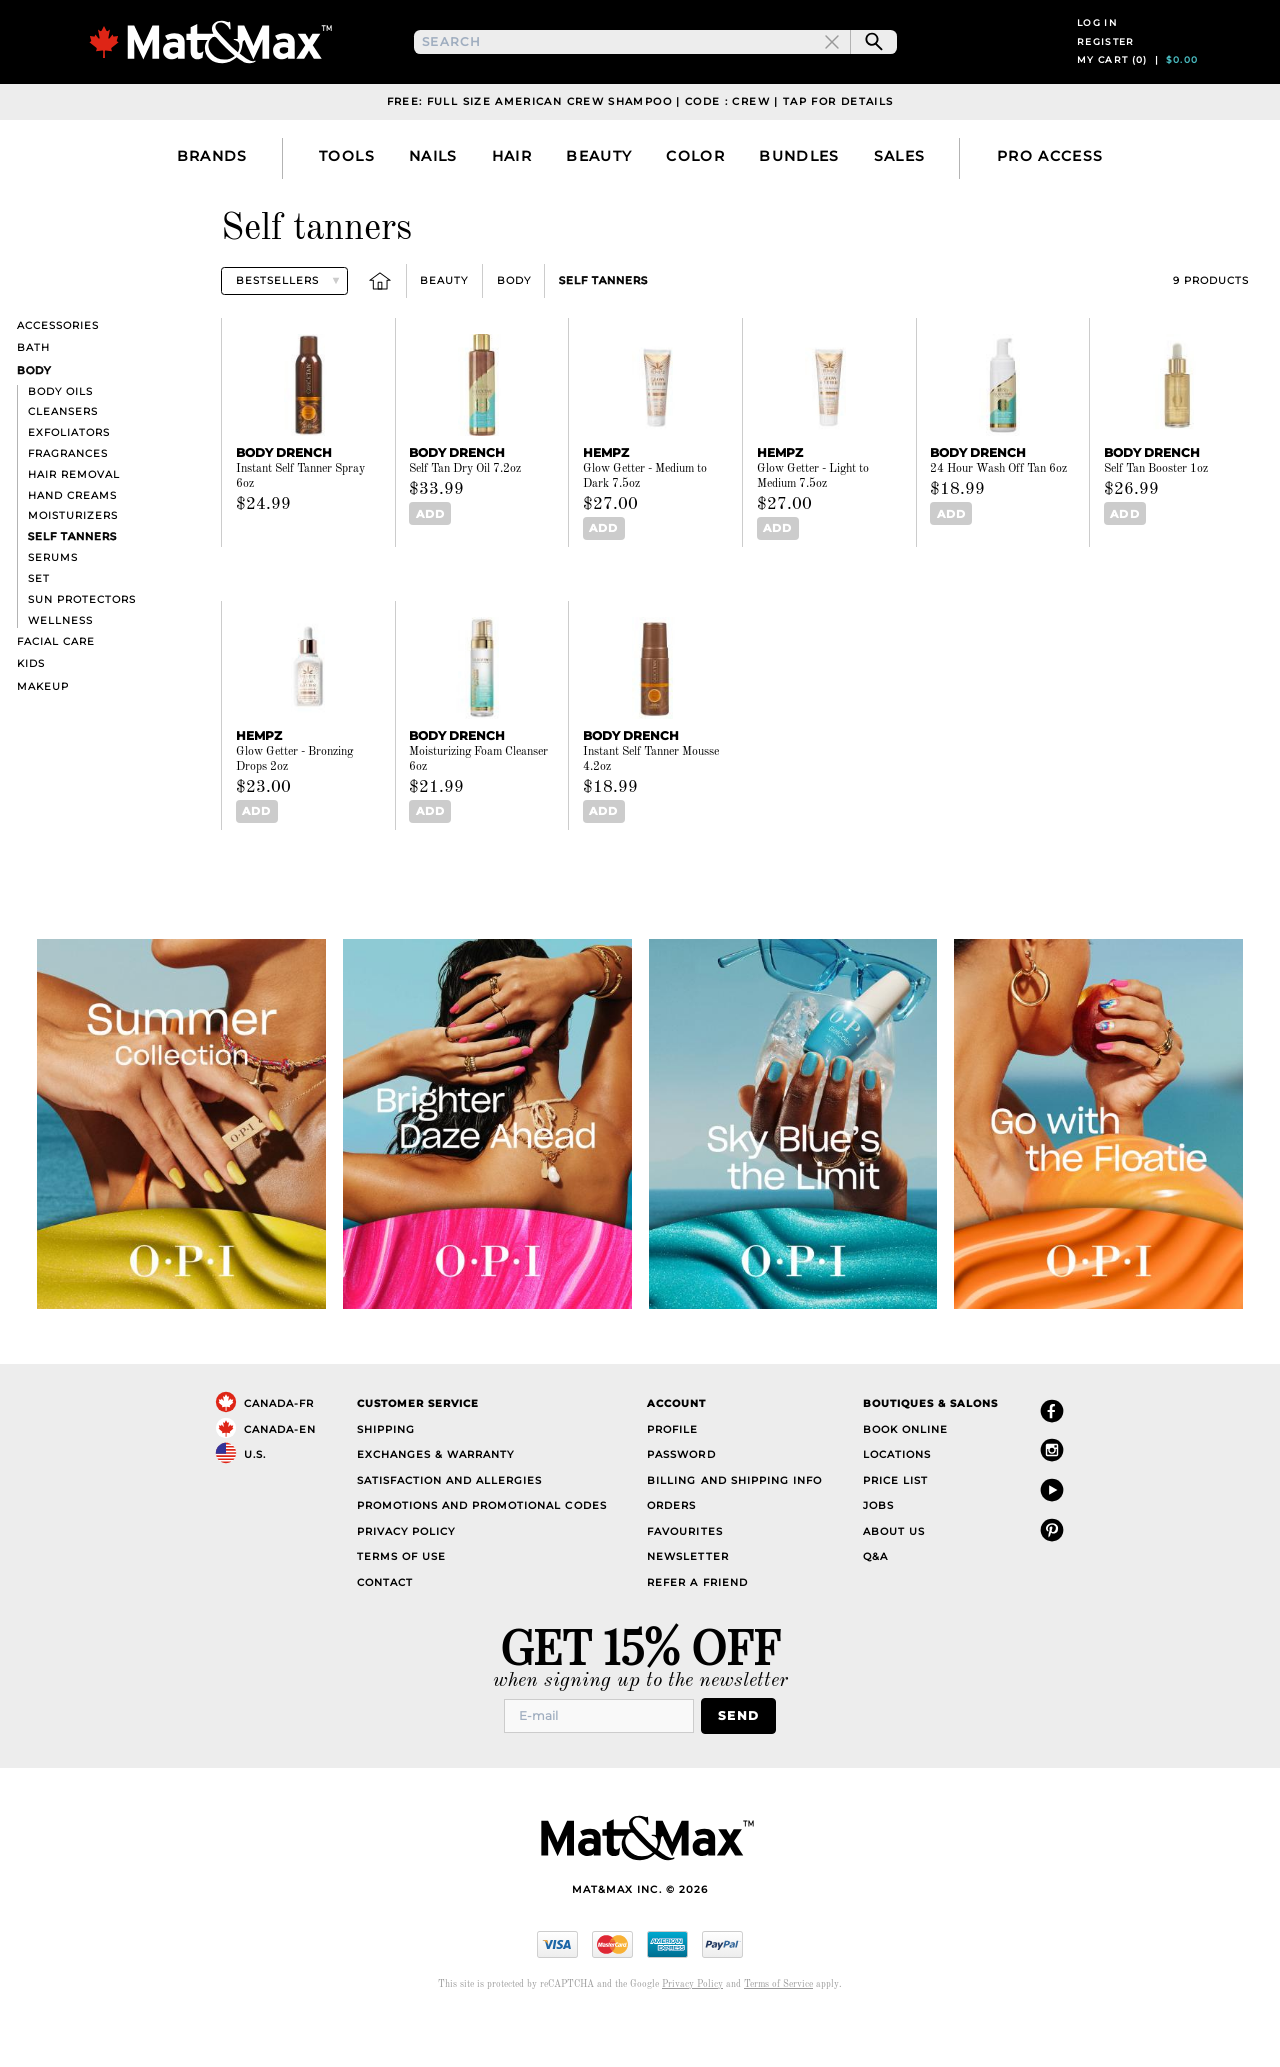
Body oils (60, 442)
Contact (385, 1631)
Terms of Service (778, 2031)
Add (427, 565)
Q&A (875, 1606)
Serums (53, 609)
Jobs (878, 1555)
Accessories (58, 377)
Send (744, 1763)
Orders (671, 1555)
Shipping (386, 1478)
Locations (897, 1504)
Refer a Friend (697, 1631)
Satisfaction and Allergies (450, 1529)
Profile (672, 1478)
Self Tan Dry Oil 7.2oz (465, 521)
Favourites (684, 1580)
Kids (31, 715)
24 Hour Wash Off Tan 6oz (998, 521)
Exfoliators (69, 484)
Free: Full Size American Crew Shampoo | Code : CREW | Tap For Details (640, 153)
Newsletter (687, 1606)
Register (1106, 67)
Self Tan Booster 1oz (1156, 521)
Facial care (56, 693)
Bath (33, 399)
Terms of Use (401, 1606)
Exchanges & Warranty (435, 1504)
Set (39, 630)
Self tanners (603, 332)
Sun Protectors (82, 651)
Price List (895, 1529)
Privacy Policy (406, 1580)
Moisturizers (73, 567)
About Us (894, 1580)
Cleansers (63, 463)
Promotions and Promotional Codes (482, 1555)
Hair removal (74, 526)
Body (514, 332)
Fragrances (68, 505)
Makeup (43, 737)
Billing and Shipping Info (734, 1529)
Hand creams (72, 546)
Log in (1097, 48)
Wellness (60, 671)
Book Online (905, 1478)
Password (681, 1504)
